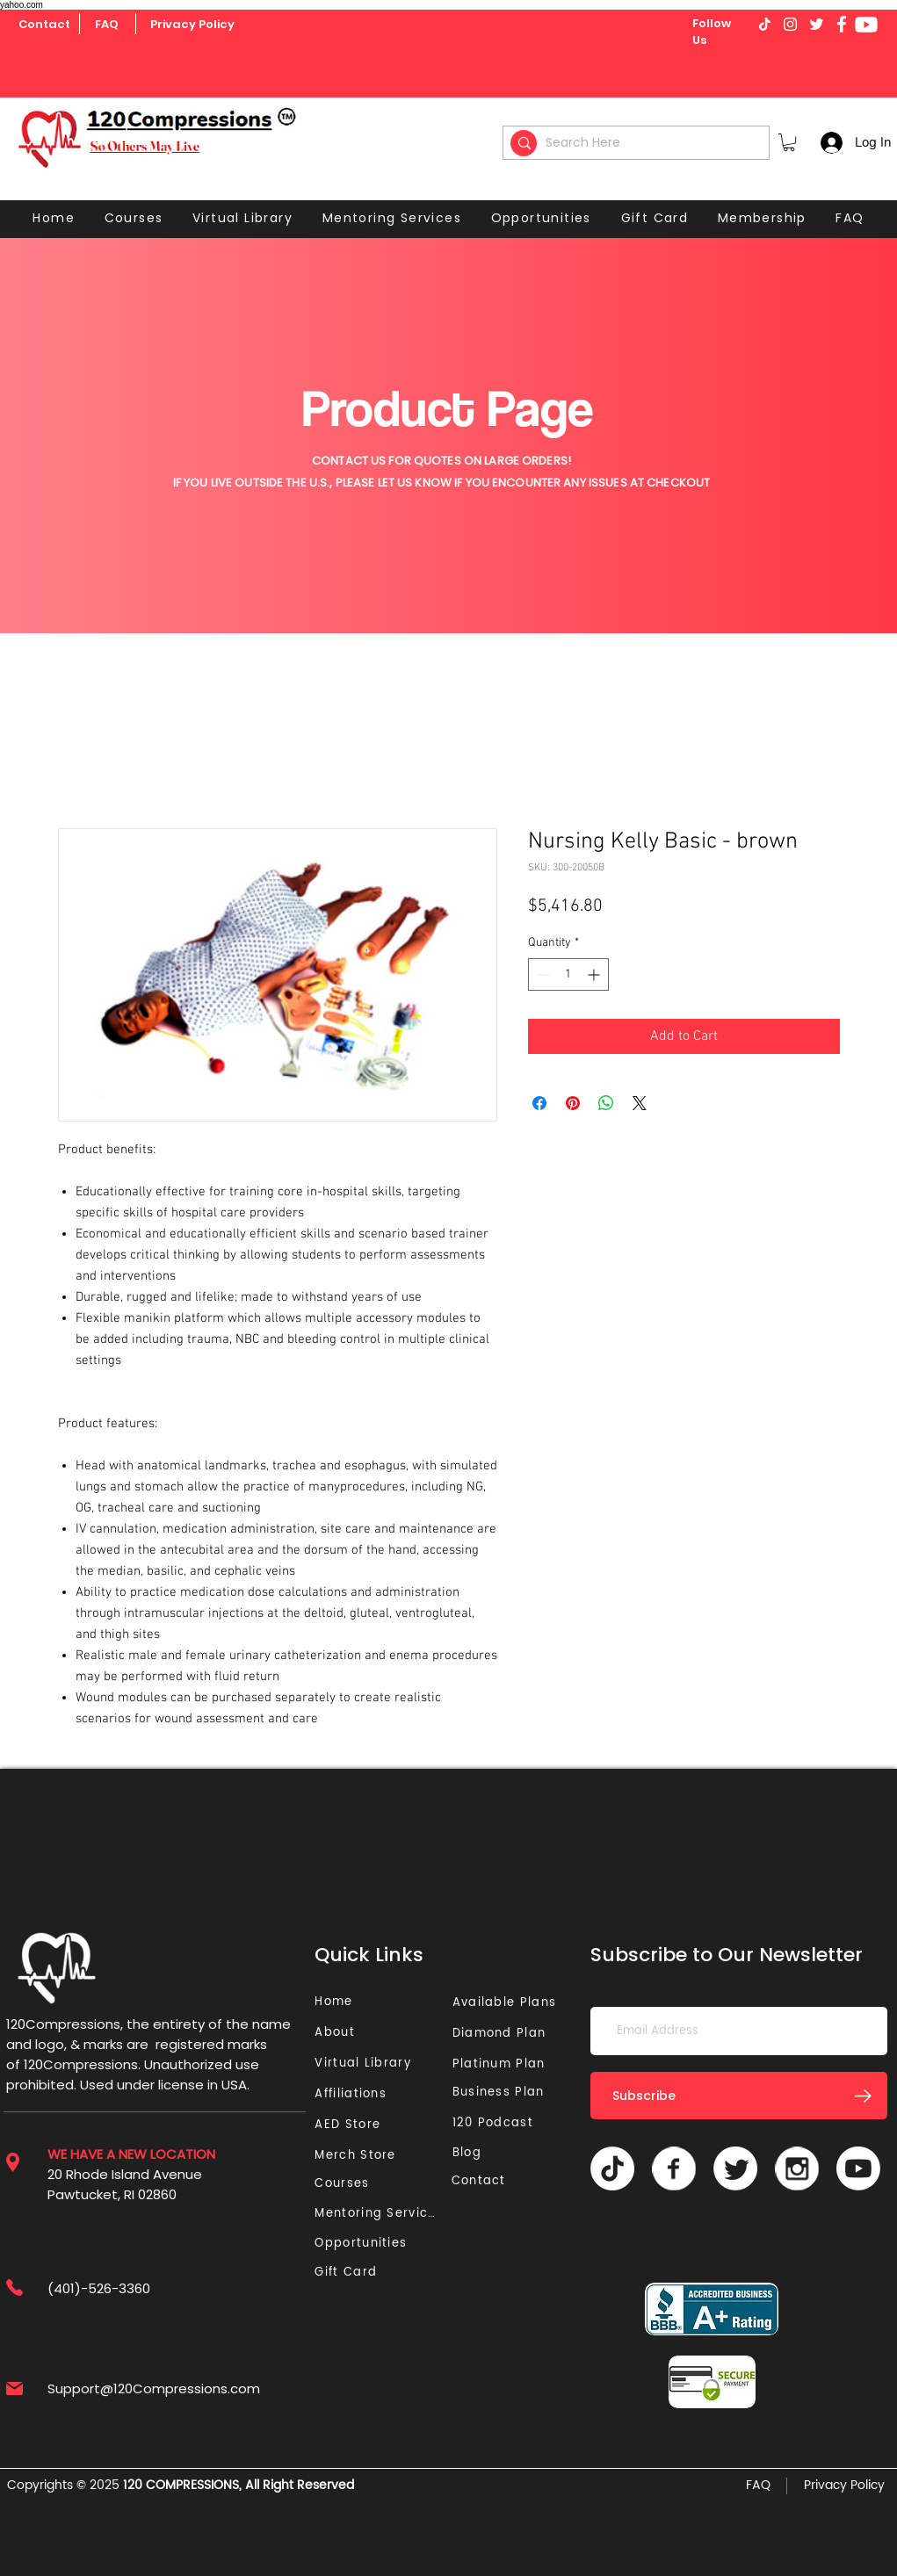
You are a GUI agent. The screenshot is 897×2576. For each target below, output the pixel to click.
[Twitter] (735, 2168)
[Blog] (474, 2153)
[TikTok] (612, 2168)
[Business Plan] (502, 2092)
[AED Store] (350, 2125)
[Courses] (347, 2184)
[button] (788, 142)
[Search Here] (639, 142)
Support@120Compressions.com (153, 2388)
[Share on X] (639, 1103)
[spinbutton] (568, 974)
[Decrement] (542, 974)
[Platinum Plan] (502, 2064)
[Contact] (44, 25)
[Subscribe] (738, 2095)
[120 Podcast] (496, 2123)
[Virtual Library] (383, 2063)
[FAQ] (107, 25)
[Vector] (674, 2168)
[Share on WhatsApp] (606, 1103)
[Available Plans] (506, 2003)
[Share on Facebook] (539, 1103)
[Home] (336, 2002)
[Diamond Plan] (502, 2033)
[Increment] (595, 974)
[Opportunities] (365, 2243)
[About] (341, 2032)
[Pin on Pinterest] (572, 1103)
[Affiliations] (356, 2094)
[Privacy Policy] (192, 25)
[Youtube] (866, 24)
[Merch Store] (360, 2155)
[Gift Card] (347, 2272)
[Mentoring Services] (380, 2213)
